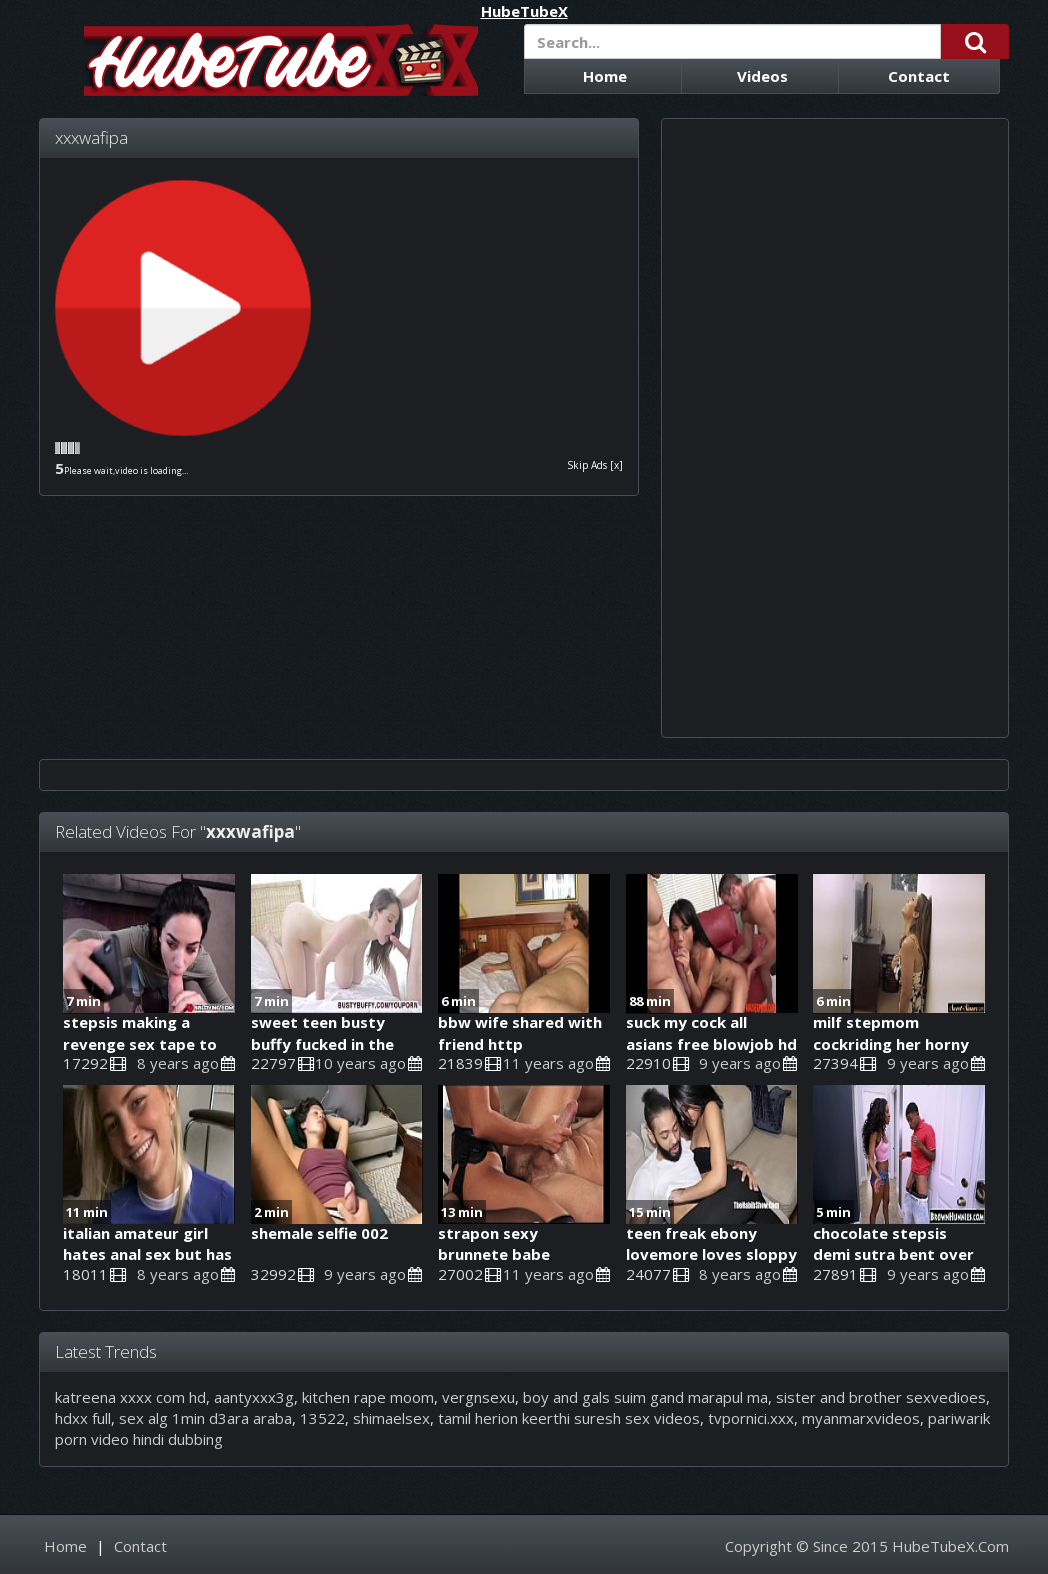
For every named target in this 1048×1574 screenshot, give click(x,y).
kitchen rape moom (368, 1397)
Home (605, 76)
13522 (322, 1418)
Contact (919, 76)
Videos (762, 76)
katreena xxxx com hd (130, 1397)
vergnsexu (478, 1397)
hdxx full (83, 1418)
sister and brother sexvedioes (881, 1397)
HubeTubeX (524, 11)
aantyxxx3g (254, 1397)
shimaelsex (391, 1418)
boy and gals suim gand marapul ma (645, 1397)
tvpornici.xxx (751, 1418)
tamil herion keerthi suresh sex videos (569, 1418)
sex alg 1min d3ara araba (205, 1418)
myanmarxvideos (861, 1418)
